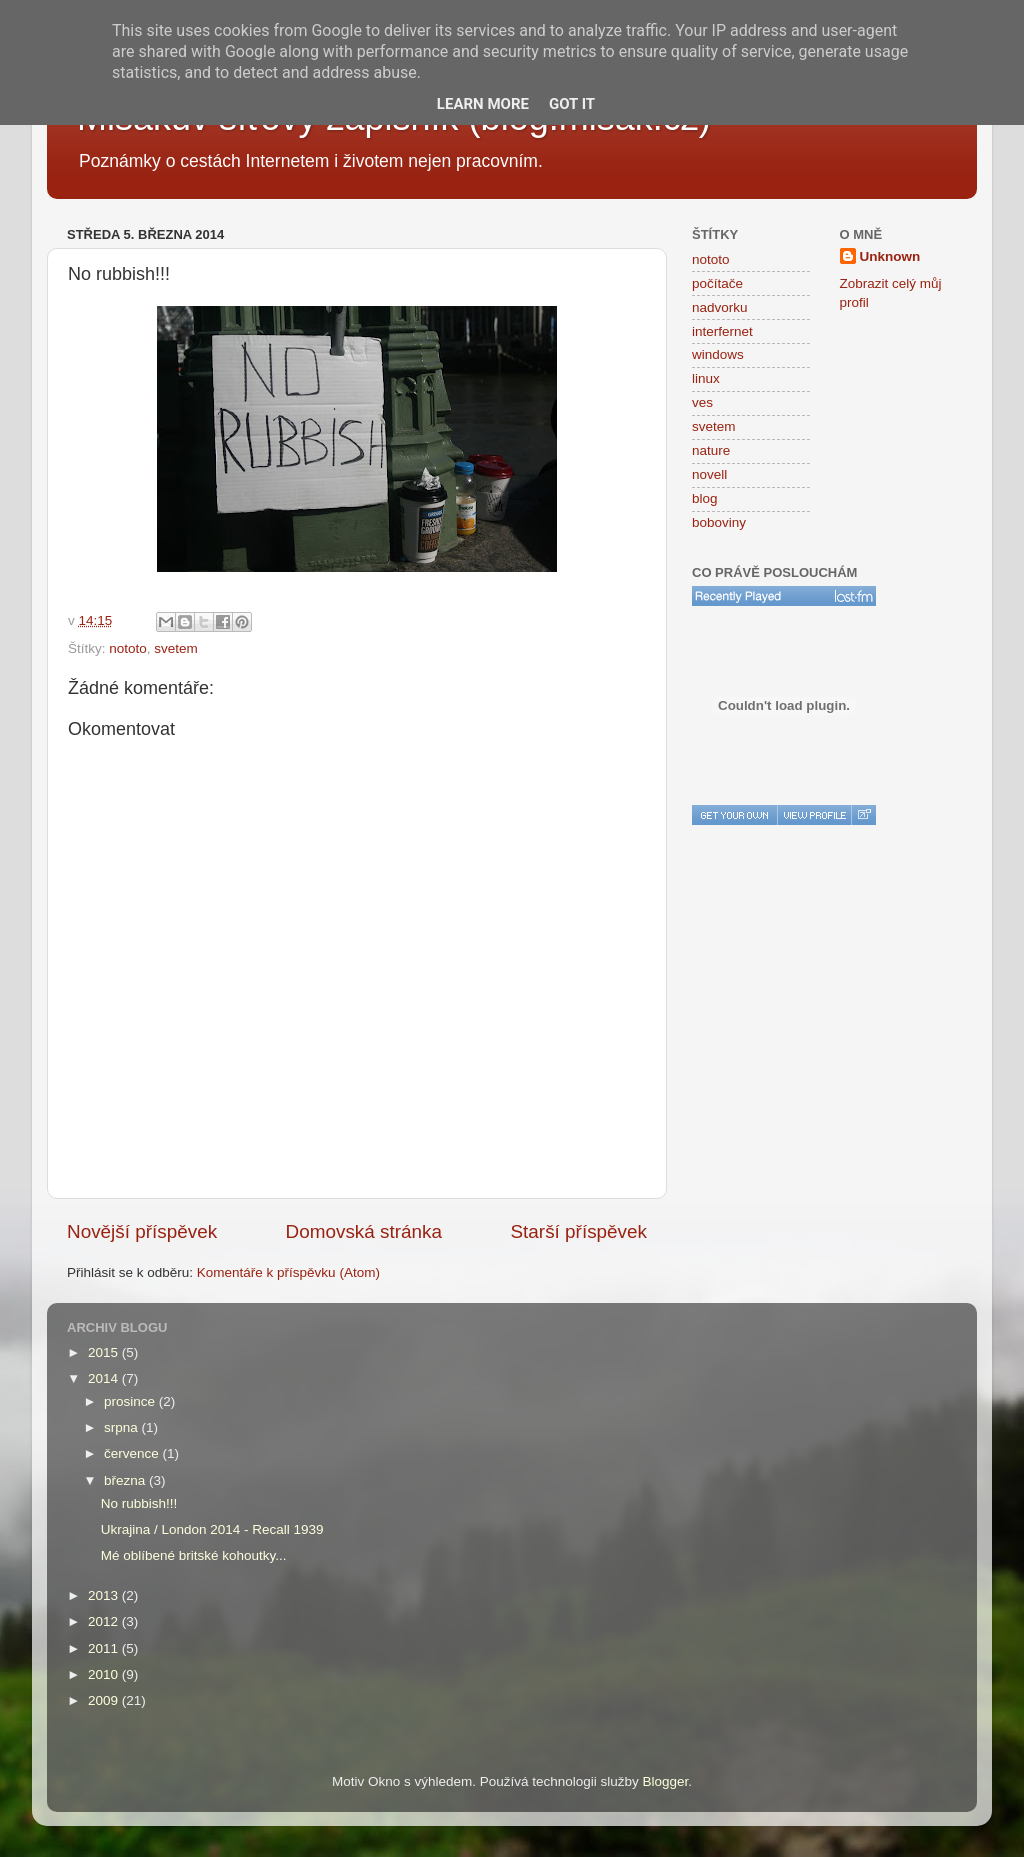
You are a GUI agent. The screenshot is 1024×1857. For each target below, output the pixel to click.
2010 (105, 1674)
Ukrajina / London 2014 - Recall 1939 (212, 1529)
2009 (105, 1700)
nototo (128, 648)
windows (718, 354)
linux (706, 378)
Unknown (890, 256)
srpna (123, 1427)
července (133, 1453)
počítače (717, 283)
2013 (105, 1595)
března (126, 1480)
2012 (105, 1621)
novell (709, 474)
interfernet (722, 331)
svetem (176, 648)
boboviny (719, 522)
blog (705, 498)
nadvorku (720, 307)
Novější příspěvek (142, 1231)
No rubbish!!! (139, 1503)
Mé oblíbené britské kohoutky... (194, 1555)
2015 (105, 1352)
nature (711, 450)
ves (702, 402)
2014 (105, 1378)
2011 (105, 1648)
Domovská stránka (364, 1231)
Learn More (483, 104)
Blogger (666, 1781)
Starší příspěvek (579, 1231)
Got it (572, 104)
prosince (131, 1401)
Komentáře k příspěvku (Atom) (288, 1272)
